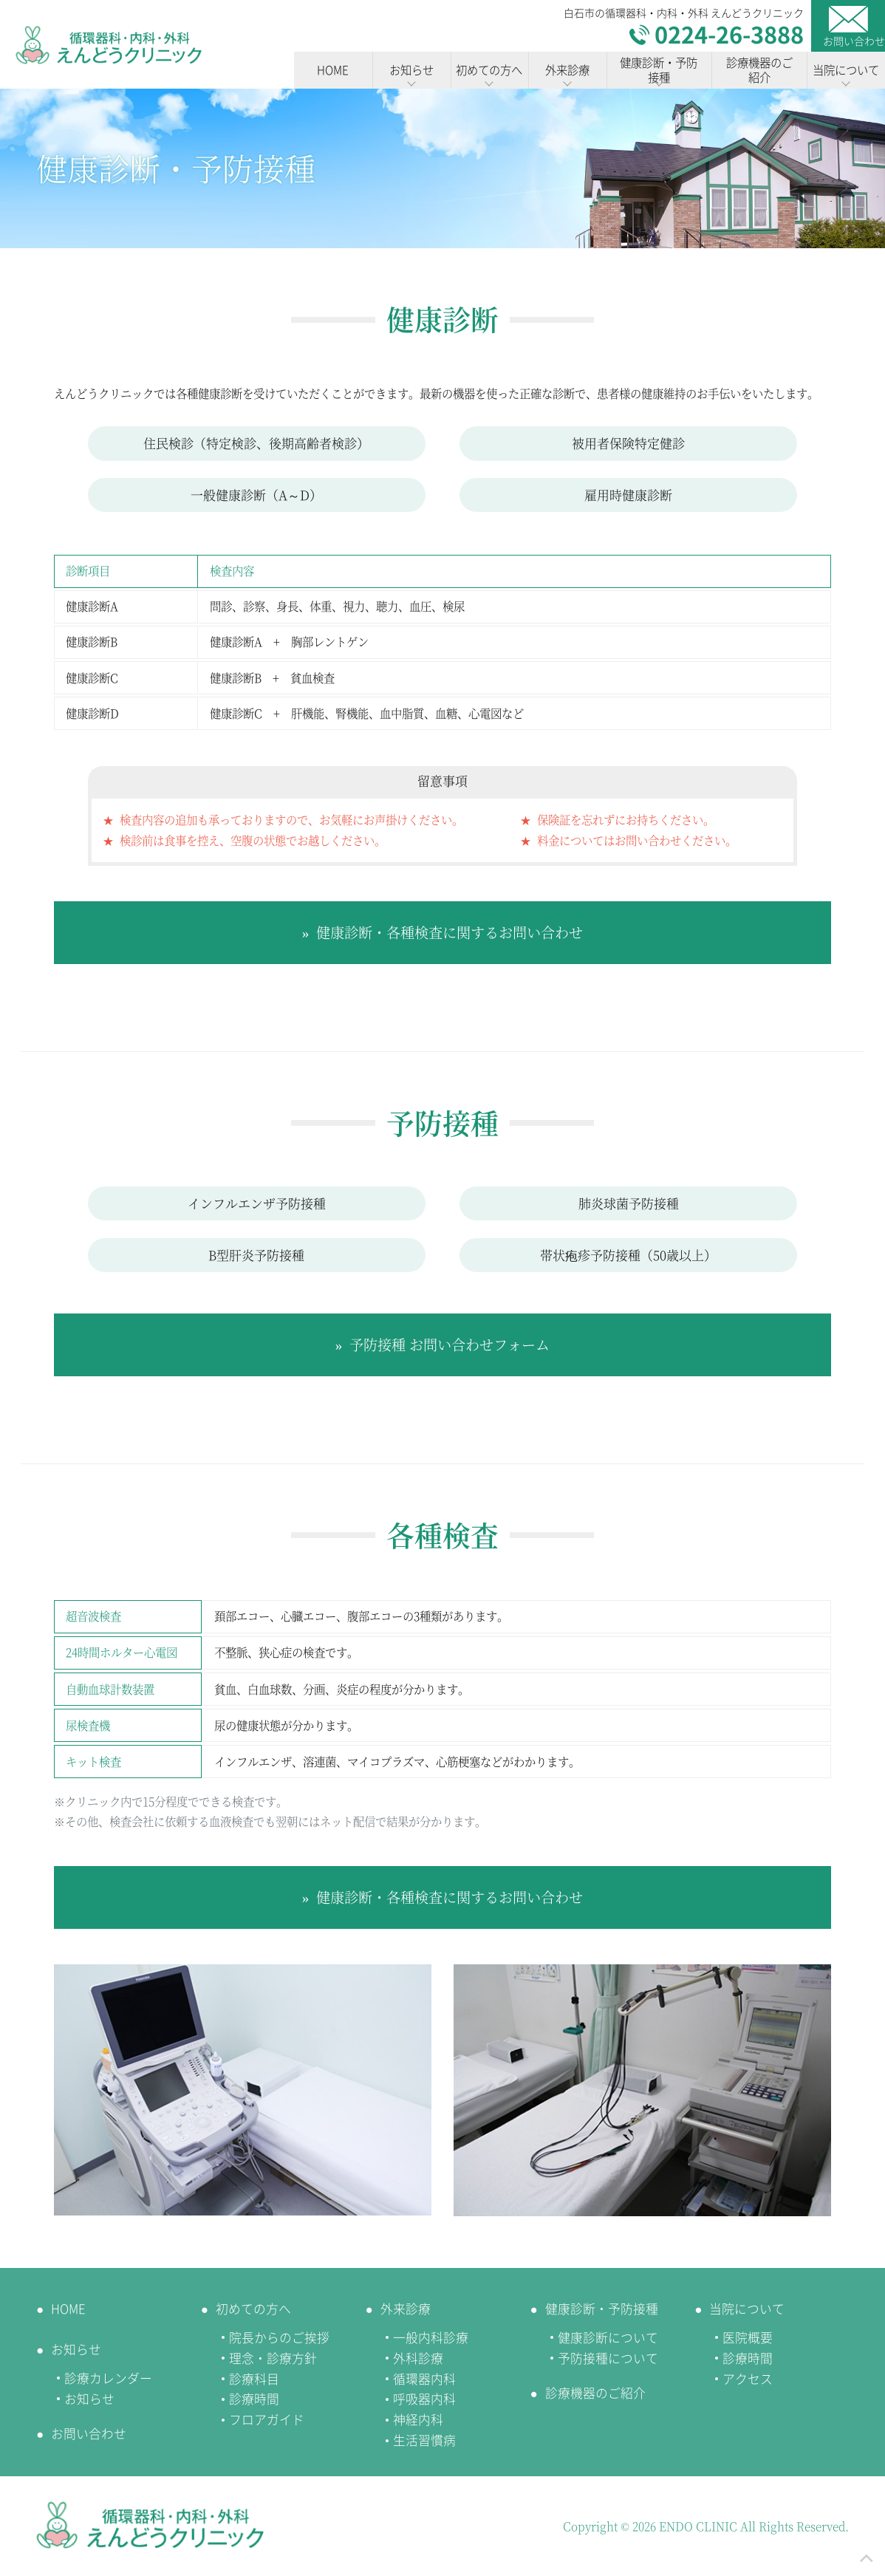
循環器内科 (424, 2379)
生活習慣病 (424, 2440)
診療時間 (254, 2399)
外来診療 (405, 2308)
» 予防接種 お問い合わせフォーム (442, 1344)
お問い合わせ (88, 2433)
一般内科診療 (430, 2337)
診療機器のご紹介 (595, 2393)
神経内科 (418, 2419)
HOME (68, 2308)
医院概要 (747, 2337)
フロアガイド (266, 2419)
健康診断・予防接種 (601, 2308)
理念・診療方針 (273, 2358)
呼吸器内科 (424, 2399)
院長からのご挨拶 (279, 2337)
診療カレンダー (108, 2378)
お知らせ (76, 2349)
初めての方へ (253, 2308)
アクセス (747, 2379)
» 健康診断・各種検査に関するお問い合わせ (443, 932)
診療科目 (254, 2379)
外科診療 (418, 2358)
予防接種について (608, 2358)
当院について (747, 2308)
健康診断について (608, 2337)
